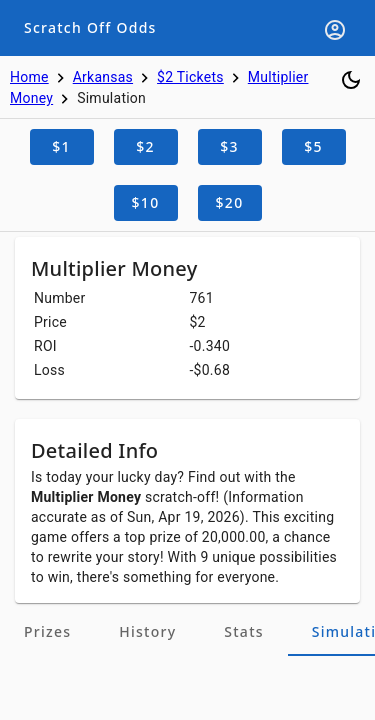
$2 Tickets (190, 77)
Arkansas (103, 77)
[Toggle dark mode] (351, 80)
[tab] (47, 632)
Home (29, 77)
